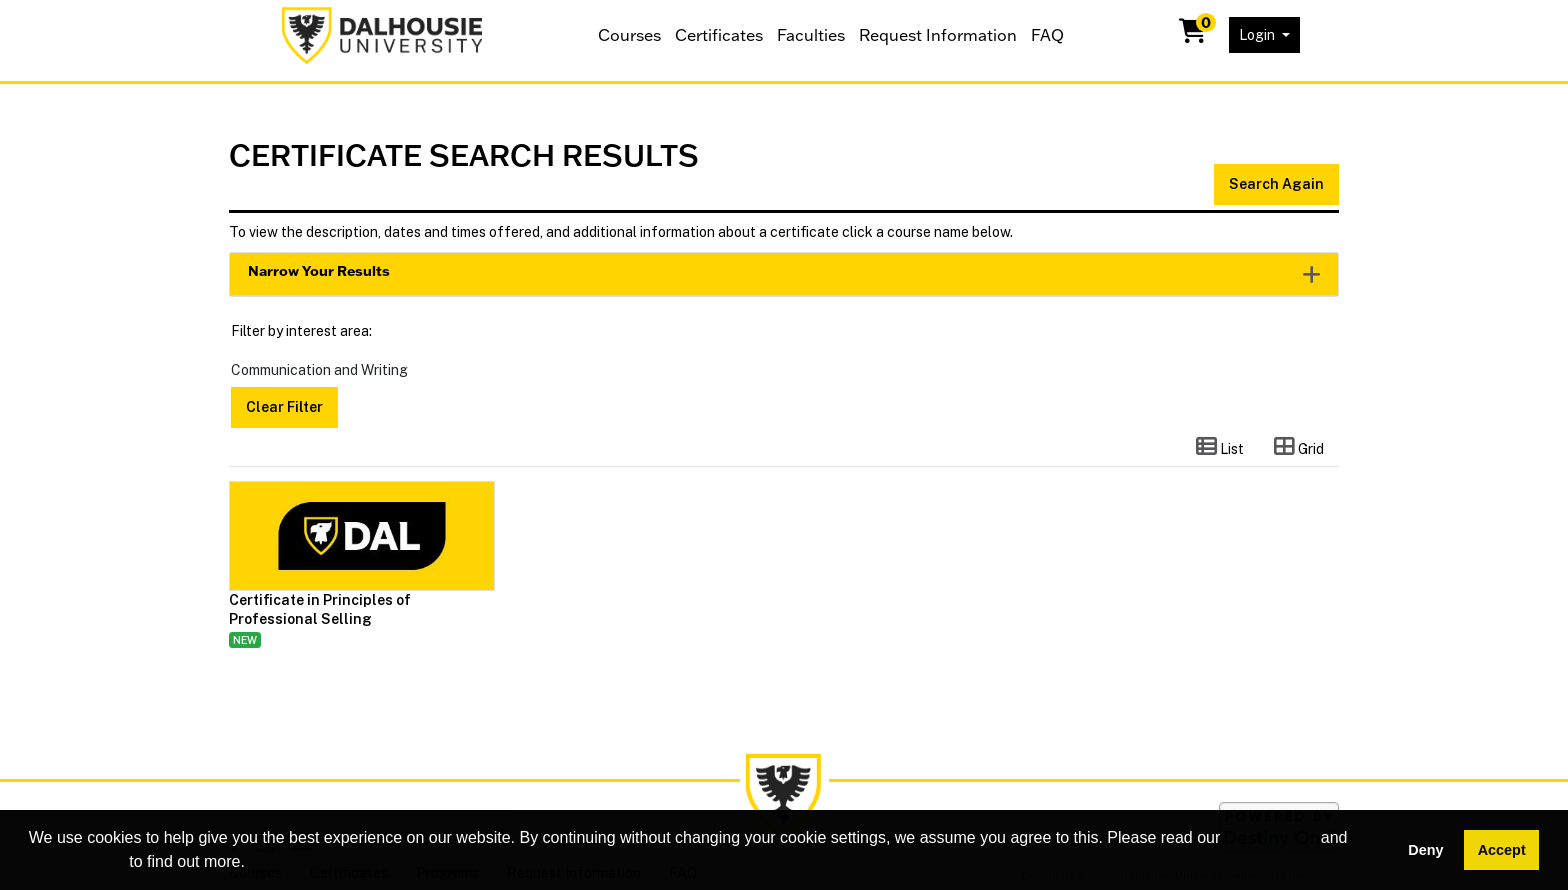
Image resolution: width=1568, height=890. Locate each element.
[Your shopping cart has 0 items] (1194, 35)
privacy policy (77, 861)
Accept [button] (1502, 850)
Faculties (811, 35)
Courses (629, 35)
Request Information (938, 35)
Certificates (719, 35)
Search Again (1276, 184)
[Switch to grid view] (1299, 448)
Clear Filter (284, 407)
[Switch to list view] (1220, 448)
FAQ (1047, 35)
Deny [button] (1425, 850)
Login (1258, 35)
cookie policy (1271, 837)
